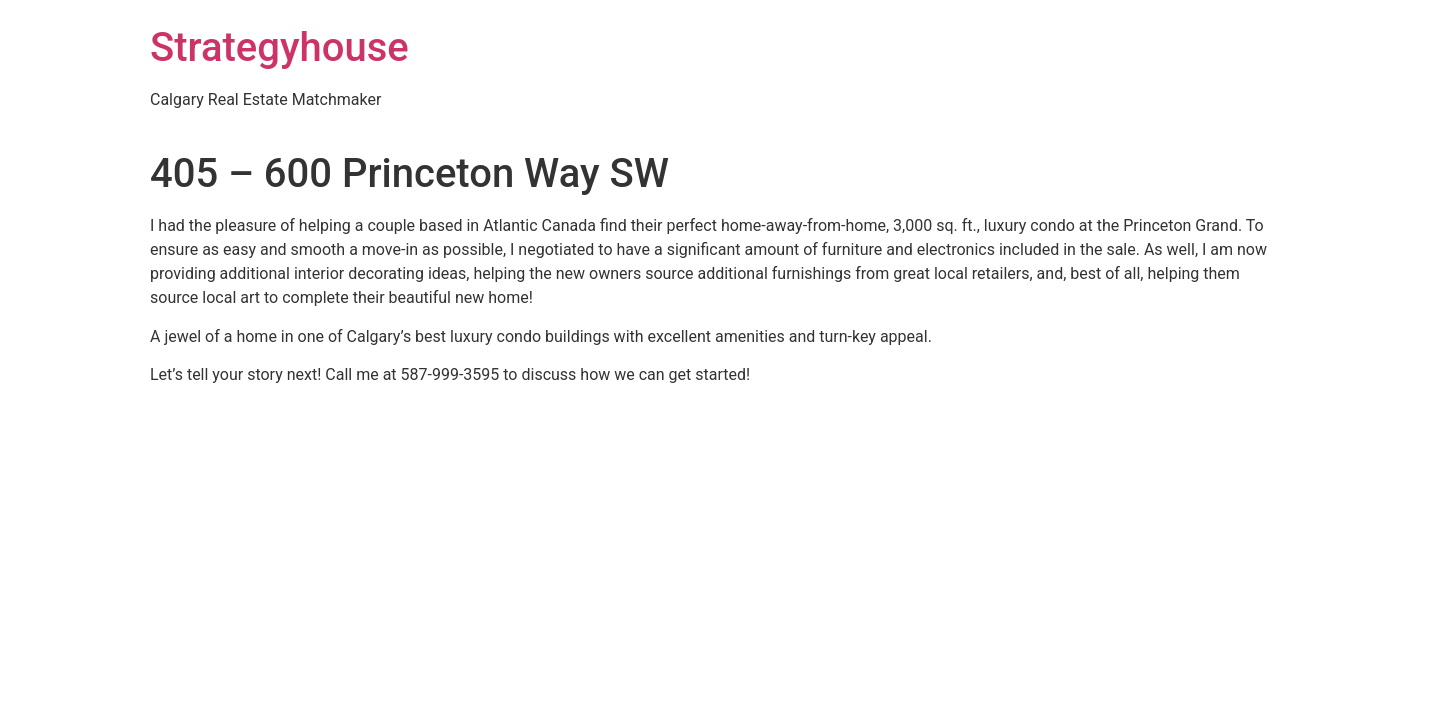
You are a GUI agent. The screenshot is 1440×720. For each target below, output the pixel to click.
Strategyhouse (279, 47)
